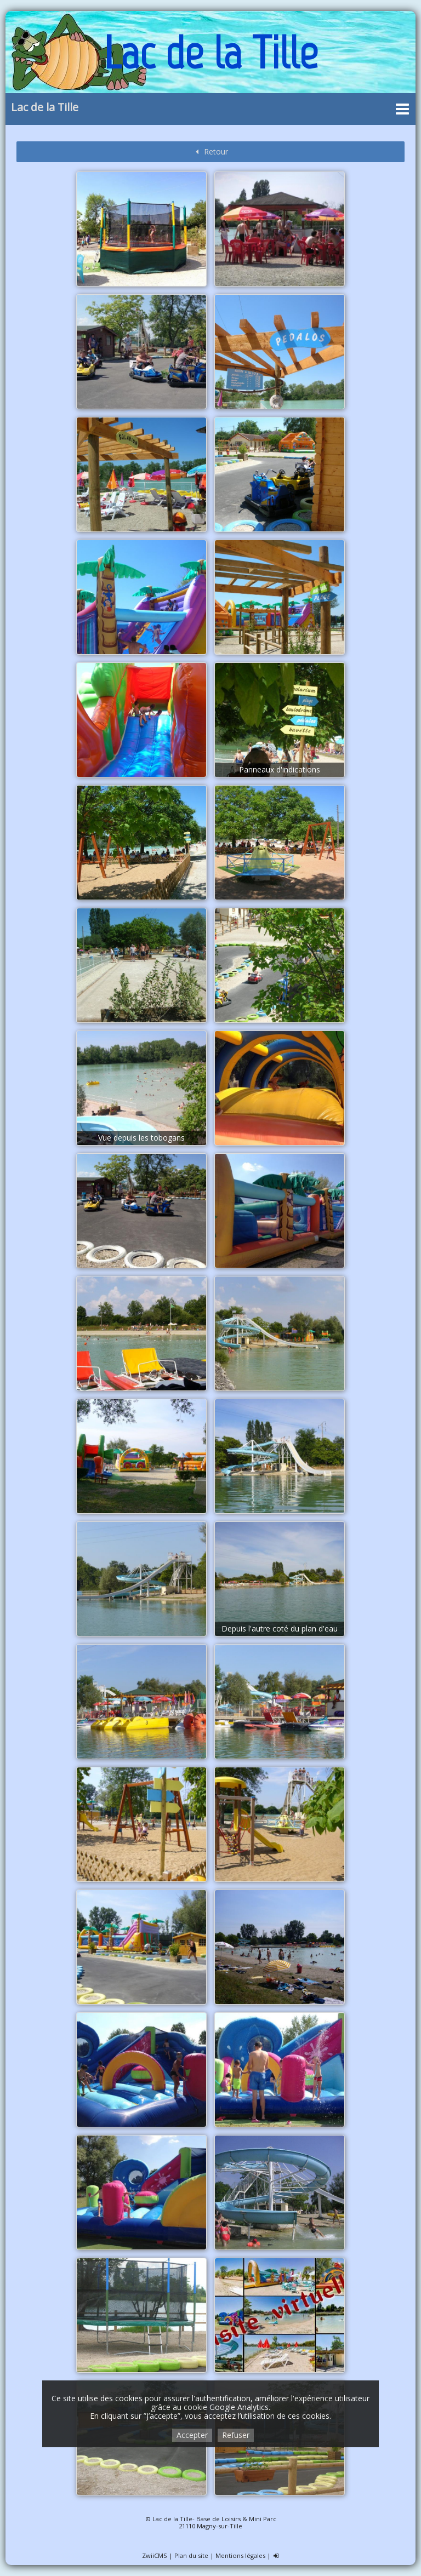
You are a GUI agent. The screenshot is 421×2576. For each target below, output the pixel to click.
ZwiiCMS (154, 2555)
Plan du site (191, 2555)
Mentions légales (240, 2555)
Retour (210, 151)
